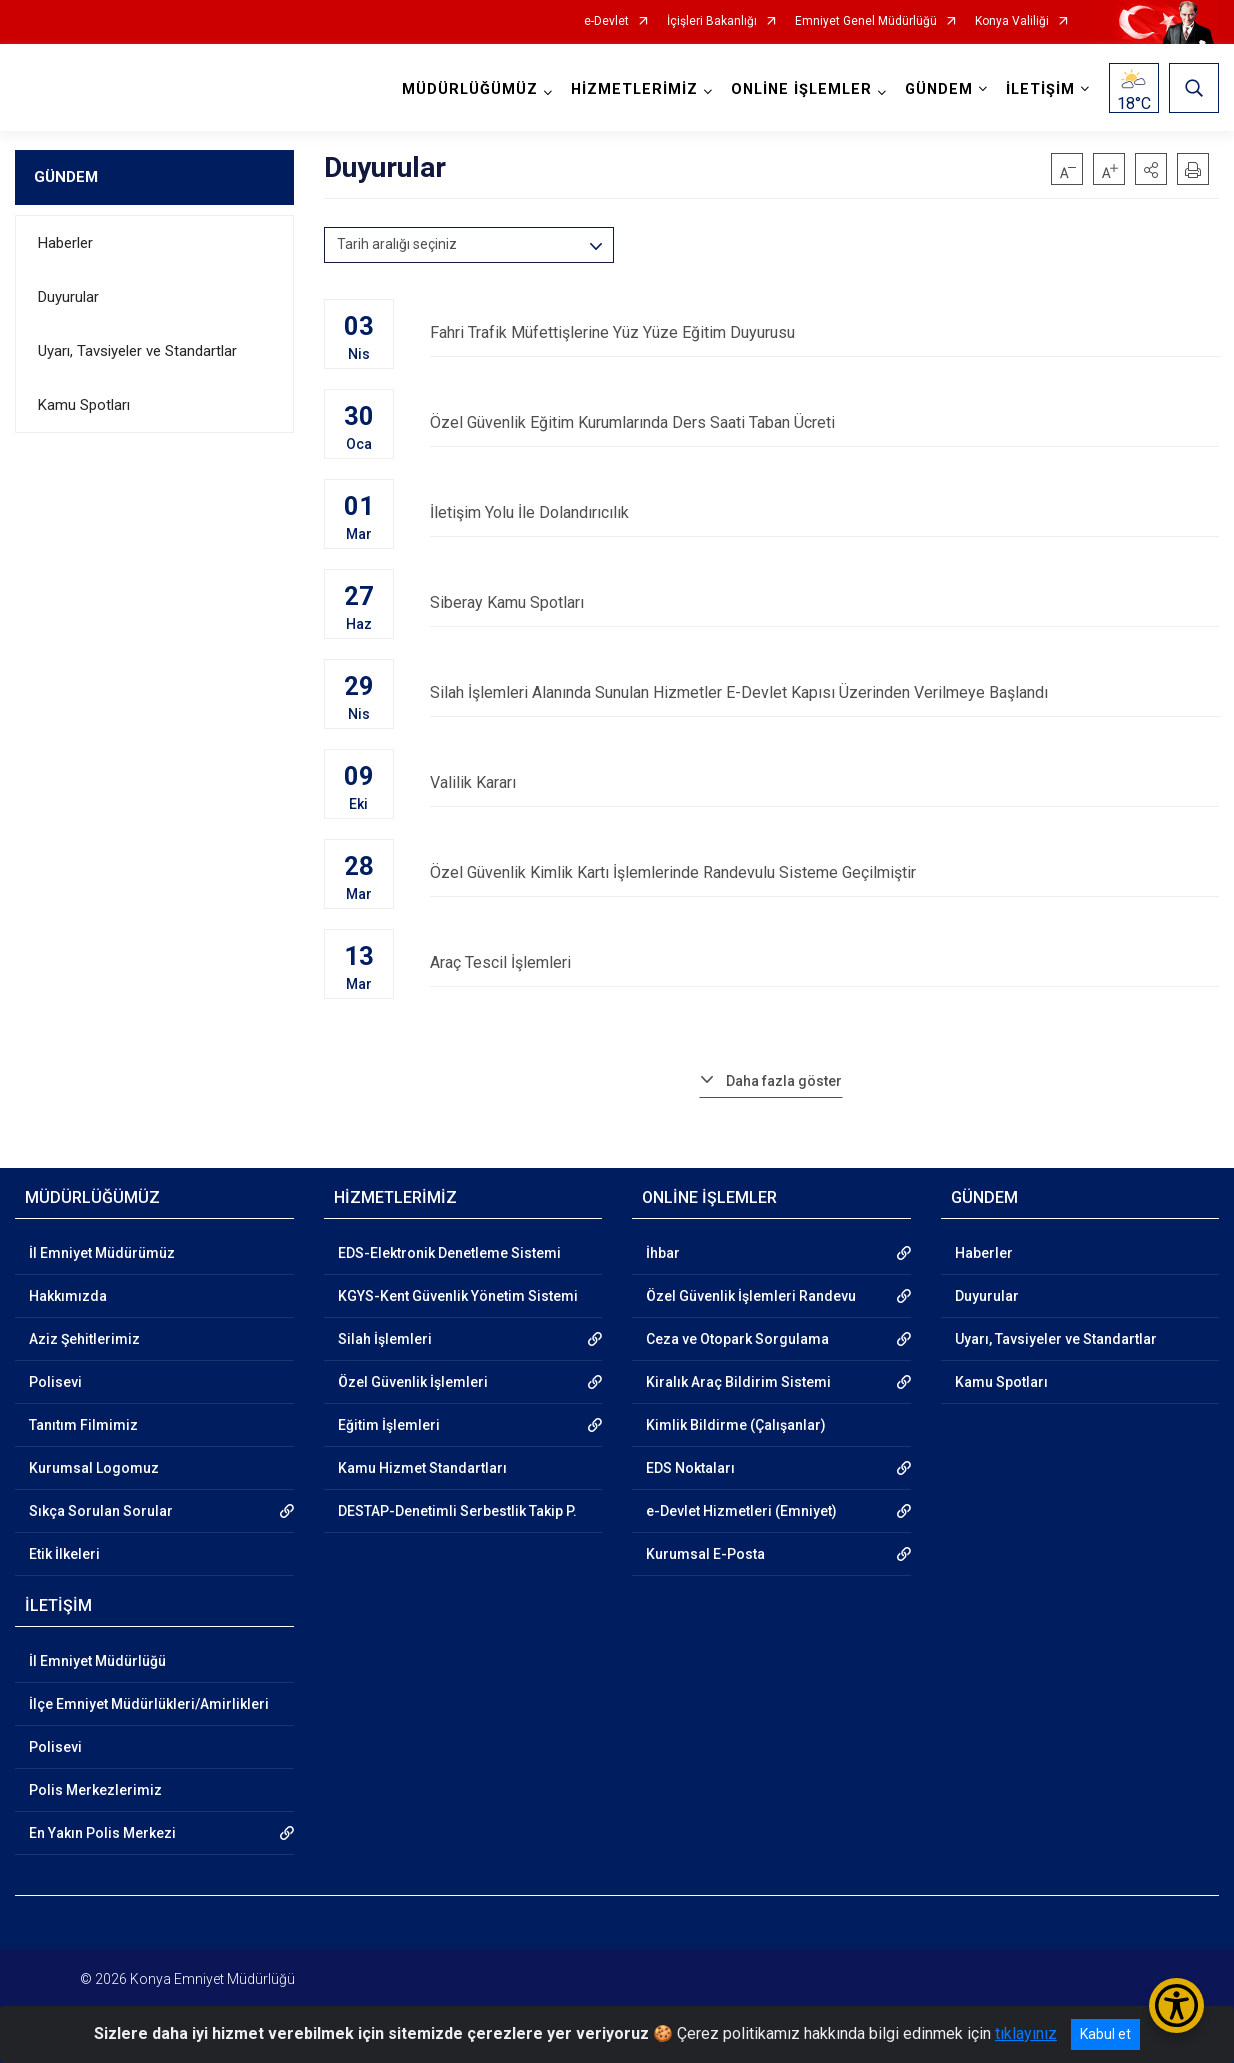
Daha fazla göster (784, 1081)
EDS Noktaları (690, 1468)
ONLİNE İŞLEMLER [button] (801, 89)
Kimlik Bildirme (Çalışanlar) (736, 1425)
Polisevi (55, 1382)
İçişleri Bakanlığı (712, 21)
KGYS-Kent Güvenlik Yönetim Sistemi (458, 1296)
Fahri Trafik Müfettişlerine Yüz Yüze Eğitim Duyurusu (825, 332)
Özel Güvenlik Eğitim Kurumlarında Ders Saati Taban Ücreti (825, 422)
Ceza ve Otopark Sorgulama (737, 1339)
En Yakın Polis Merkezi (102, 1833)
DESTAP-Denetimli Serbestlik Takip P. (457, 1511)
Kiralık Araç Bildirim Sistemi (738, 1382)
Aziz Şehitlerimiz (84, 1339)
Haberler (65, 243)
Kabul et (1105, 2034)
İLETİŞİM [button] (1040, 89)
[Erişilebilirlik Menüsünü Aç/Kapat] (1176, 2005)
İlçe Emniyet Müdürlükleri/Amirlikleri (149, 1704)
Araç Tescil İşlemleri (825, 962)
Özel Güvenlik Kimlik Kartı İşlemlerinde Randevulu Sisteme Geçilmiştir (825, 872)
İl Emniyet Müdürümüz (102, 1253)
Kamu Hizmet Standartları (422, 1468)
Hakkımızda (68, 1296)
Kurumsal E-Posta (705, 1554)
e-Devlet (606, 21)
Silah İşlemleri (385, 1339)
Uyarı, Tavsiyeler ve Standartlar (137, 351)
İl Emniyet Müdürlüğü (97, 1661)
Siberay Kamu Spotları (825, 602)
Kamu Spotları (84, 405)
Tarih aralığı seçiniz (397, 244)
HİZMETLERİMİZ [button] (634, 89)
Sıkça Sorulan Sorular (101, 1511)
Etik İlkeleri (64, 1554)
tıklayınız (1026, 2033)
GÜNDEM (66, 177)
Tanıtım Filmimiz (83, 1425)
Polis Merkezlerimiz (95, 1790)
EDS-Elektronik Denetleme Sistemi (449, 1253)
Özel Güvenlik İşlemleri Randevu (751, 1296)
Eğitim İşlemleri (389, 1425)
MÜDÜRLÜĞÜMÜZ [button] (470, 89)
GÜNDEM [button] (939, 89)
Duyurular (68, 297)
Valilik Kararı (825, 782)
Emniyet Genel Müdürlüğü (866, 21)
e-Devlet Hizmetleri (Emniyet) (741, 1511)
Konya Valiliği (1012, 21)
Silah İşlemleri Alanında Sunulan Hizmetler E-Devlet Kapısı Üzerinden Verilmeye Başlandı (825, 692)
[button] (1151, 169)
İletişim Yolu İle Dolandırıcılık (825, 512)
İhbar (663, 1253)
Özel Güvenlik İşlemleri (413, 1382)
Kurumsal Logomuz (94, 1468)
